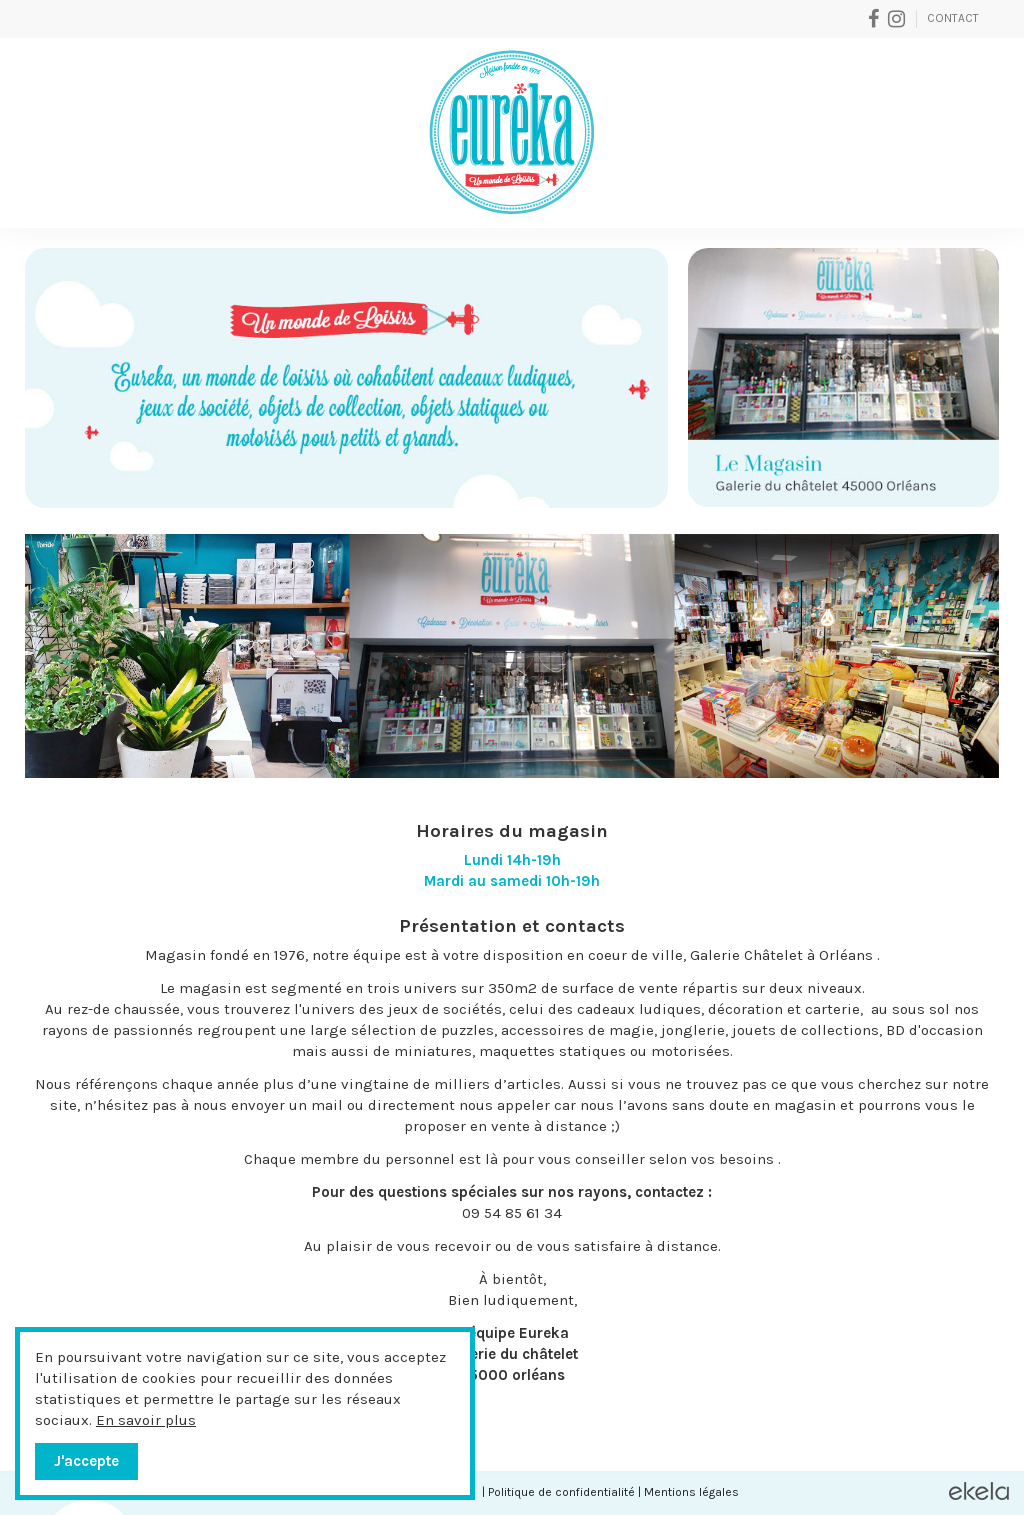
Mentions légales (691, 1492)
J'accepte (86, 1461)
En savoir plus (146, 1420)
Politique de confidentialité (561, 1492)
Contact (953, 18)
